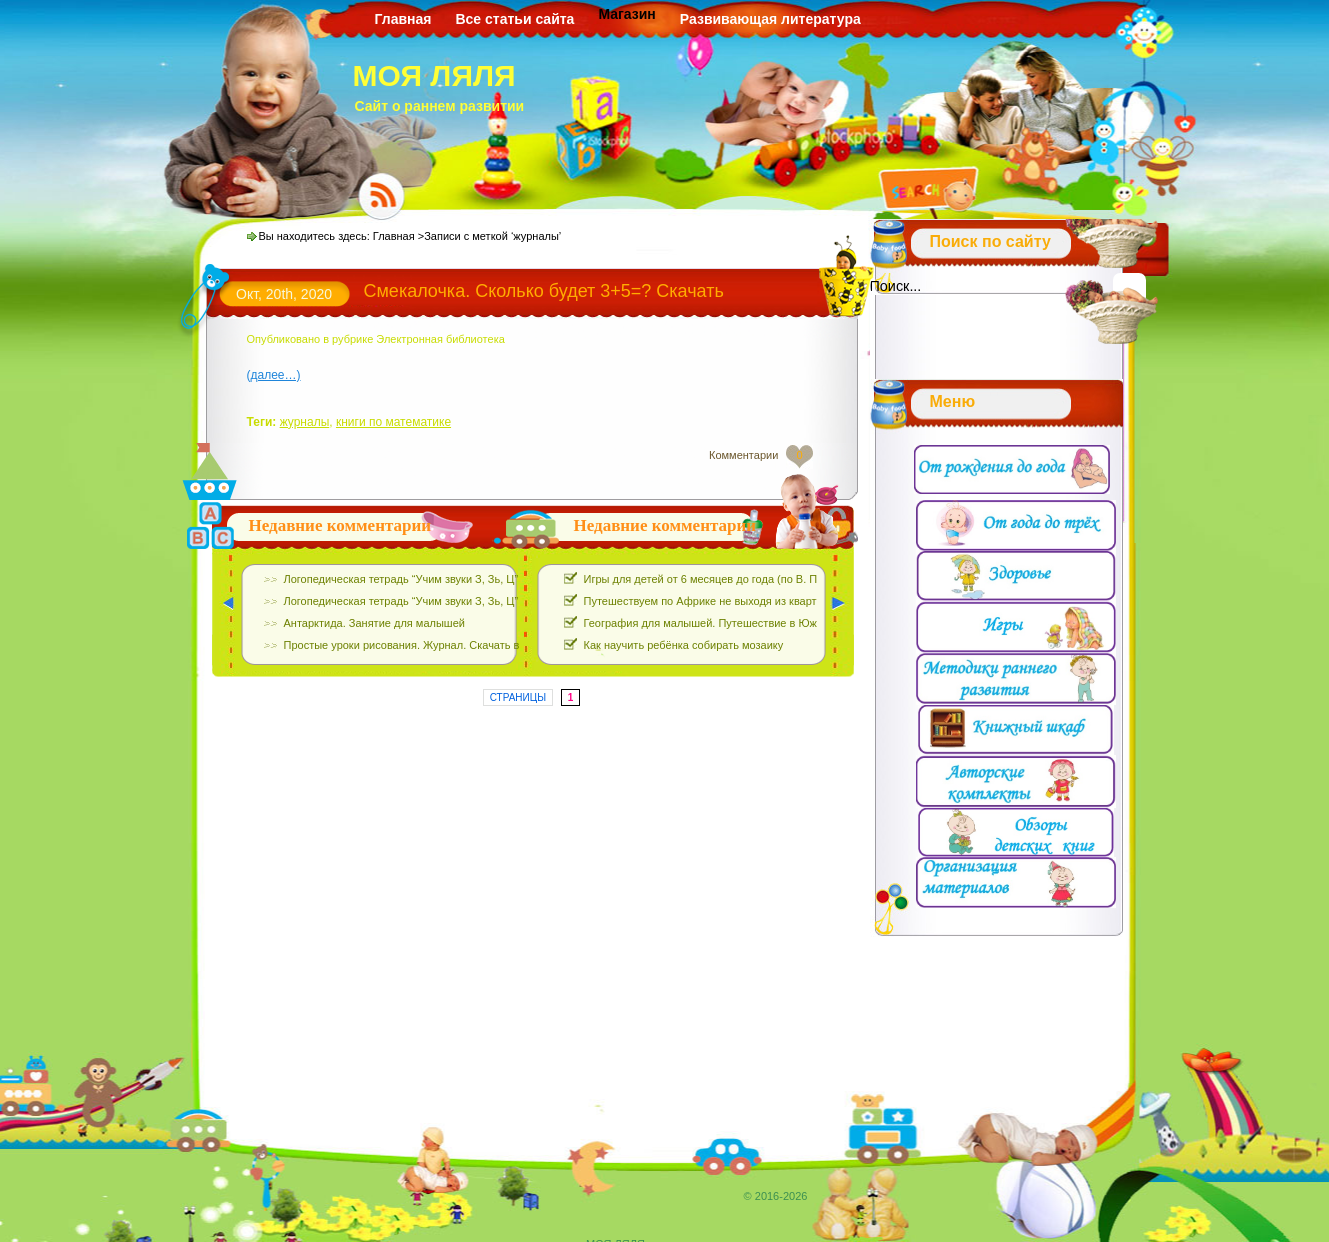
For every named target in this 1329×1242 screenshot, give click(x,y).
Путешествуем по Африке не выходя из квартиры (710, 601)
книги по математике (393, 422)
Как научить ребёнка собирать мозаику (684, 645)
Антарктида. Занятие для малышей (374, 623)
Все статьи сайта (514, 19)
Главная (403, 19)
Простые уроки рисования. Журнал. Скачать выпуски (420, 645)
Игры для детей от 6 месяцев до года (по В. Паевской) (723, 579)
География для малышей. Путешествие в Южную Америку (734, 623)
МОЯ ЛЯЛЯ (434, 75)
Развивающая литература (770, 19)
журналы (305, 422)
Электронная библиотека (440, 339)
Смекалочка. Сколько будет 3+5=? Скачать (544, 291)
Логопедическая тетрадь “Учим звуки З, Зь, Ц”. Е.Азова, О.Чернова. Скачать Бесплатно (507, 579)
